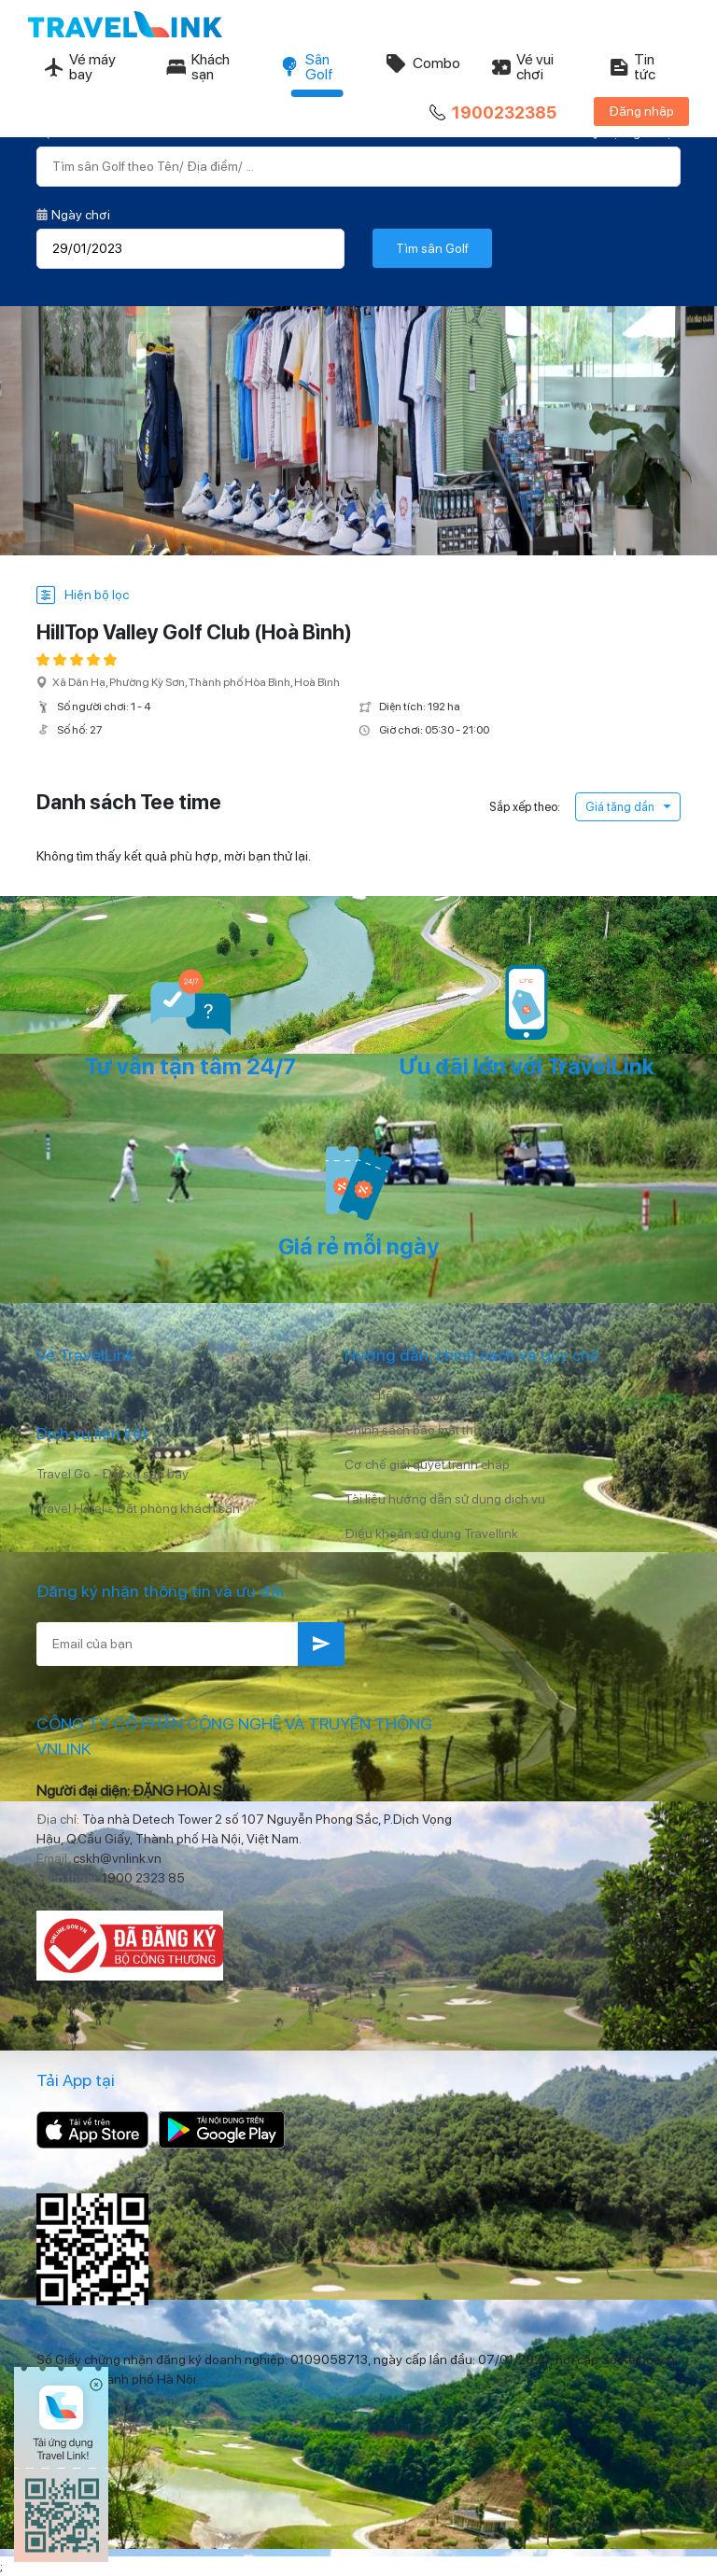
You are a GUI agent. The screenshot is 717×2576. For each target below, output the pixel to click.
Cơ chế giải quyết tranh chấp (427, 1464)
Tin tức (631, 66)
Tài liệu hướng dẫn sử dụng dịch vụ (444, 1498)
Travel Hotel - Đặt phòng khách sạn (138, 1508)
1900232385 (491, 113)
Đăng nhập (641, 111)
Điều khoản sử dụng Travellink (431, 1533)
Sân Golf (306, 66)
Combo (422, 63)
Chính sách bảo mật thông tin (428, 1429)
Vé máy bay (79, 66)
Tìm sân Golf (432, 248)
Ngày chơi (73, 214)
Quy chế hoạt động (399, 1395)
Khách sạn (197, 66)
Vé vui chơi (522, 66)
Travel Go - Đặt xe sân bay (112, 1473)
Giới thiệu (63, 1395)
